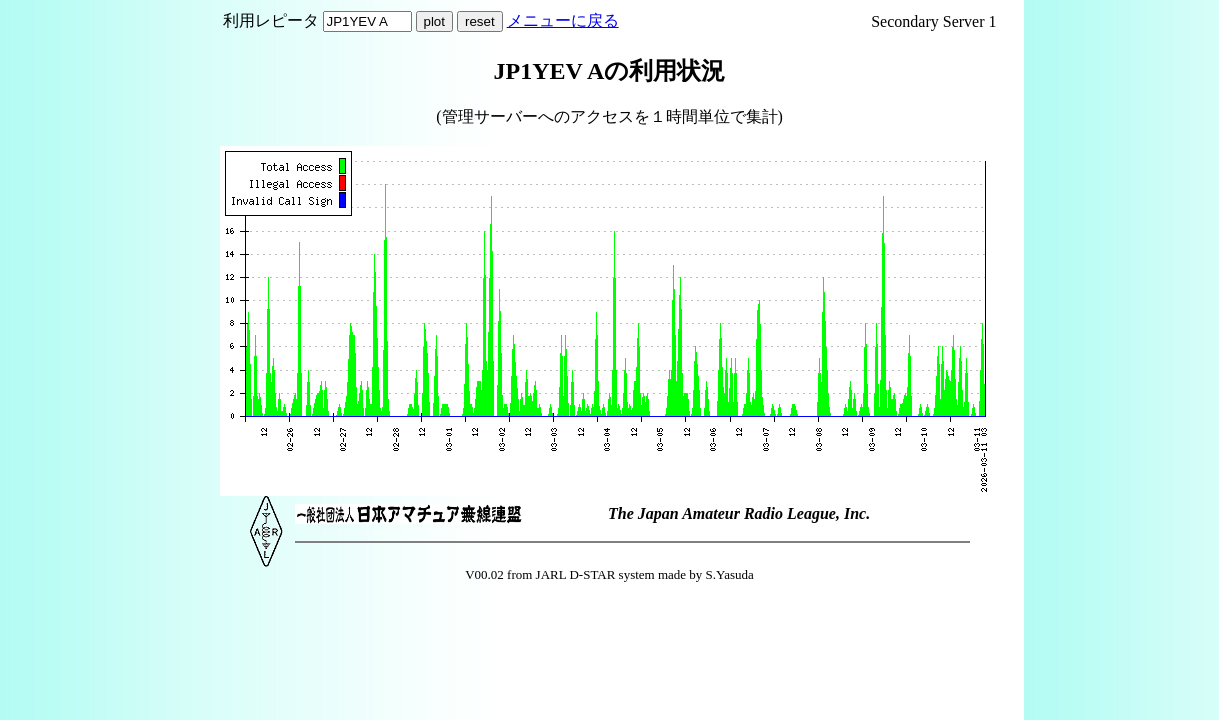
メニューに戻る (563, 20)
